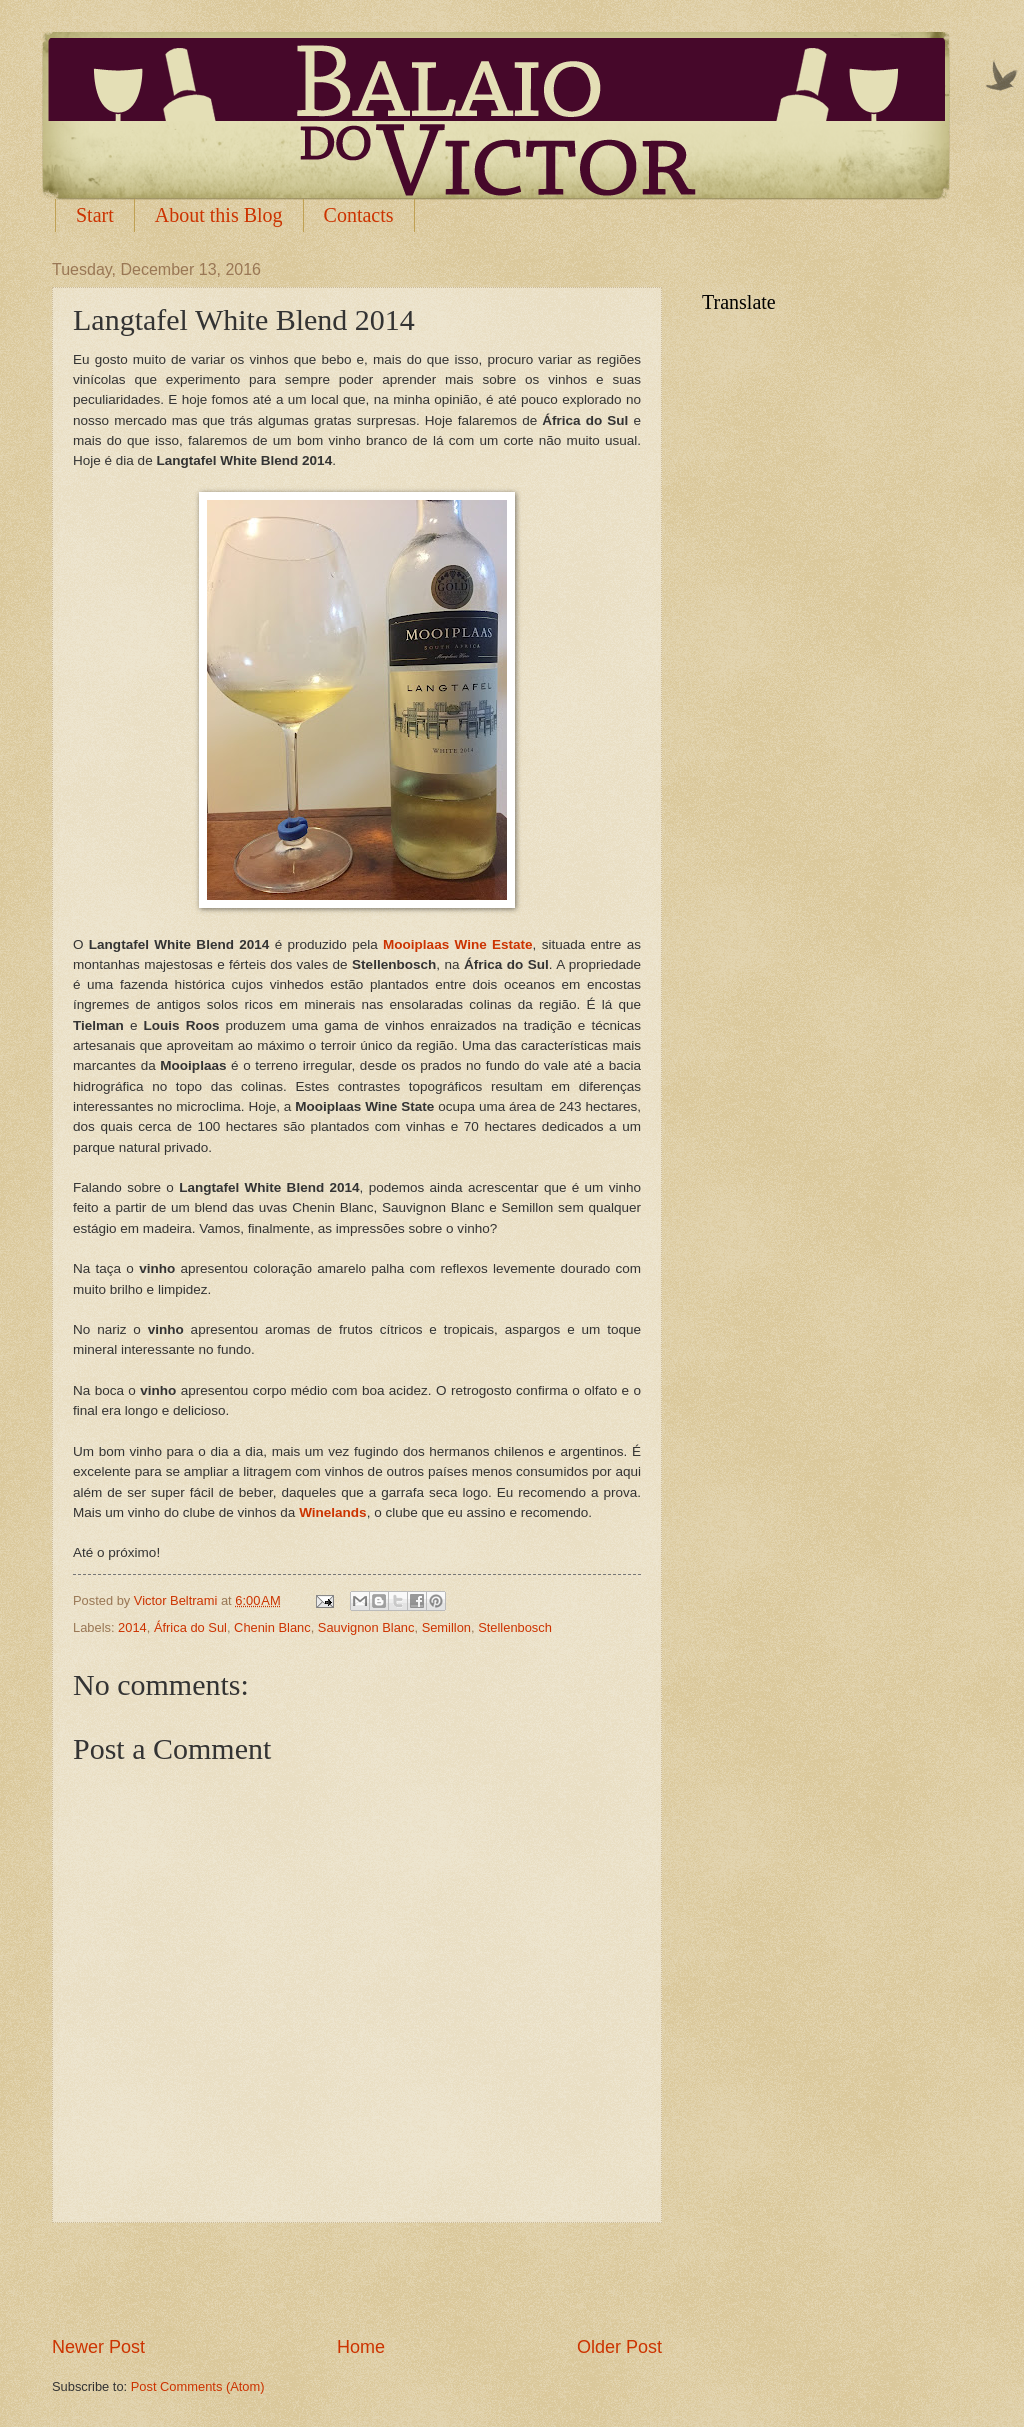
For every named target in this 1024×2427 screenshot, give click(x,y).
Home (361, 2347)
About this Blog (219, 215)
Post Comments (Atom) (198, 2386)
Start (95, 215)
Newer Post (98, 2347)
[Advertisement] (357, 2279)
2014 (132, 1627)
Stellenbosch (515, 1627)
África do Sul (190, 1627)
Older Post (619, 2347)
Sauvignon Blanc (366, 1627)
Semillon (446, 1627)
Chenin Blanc (272, 1627)
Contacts (359, 215)
